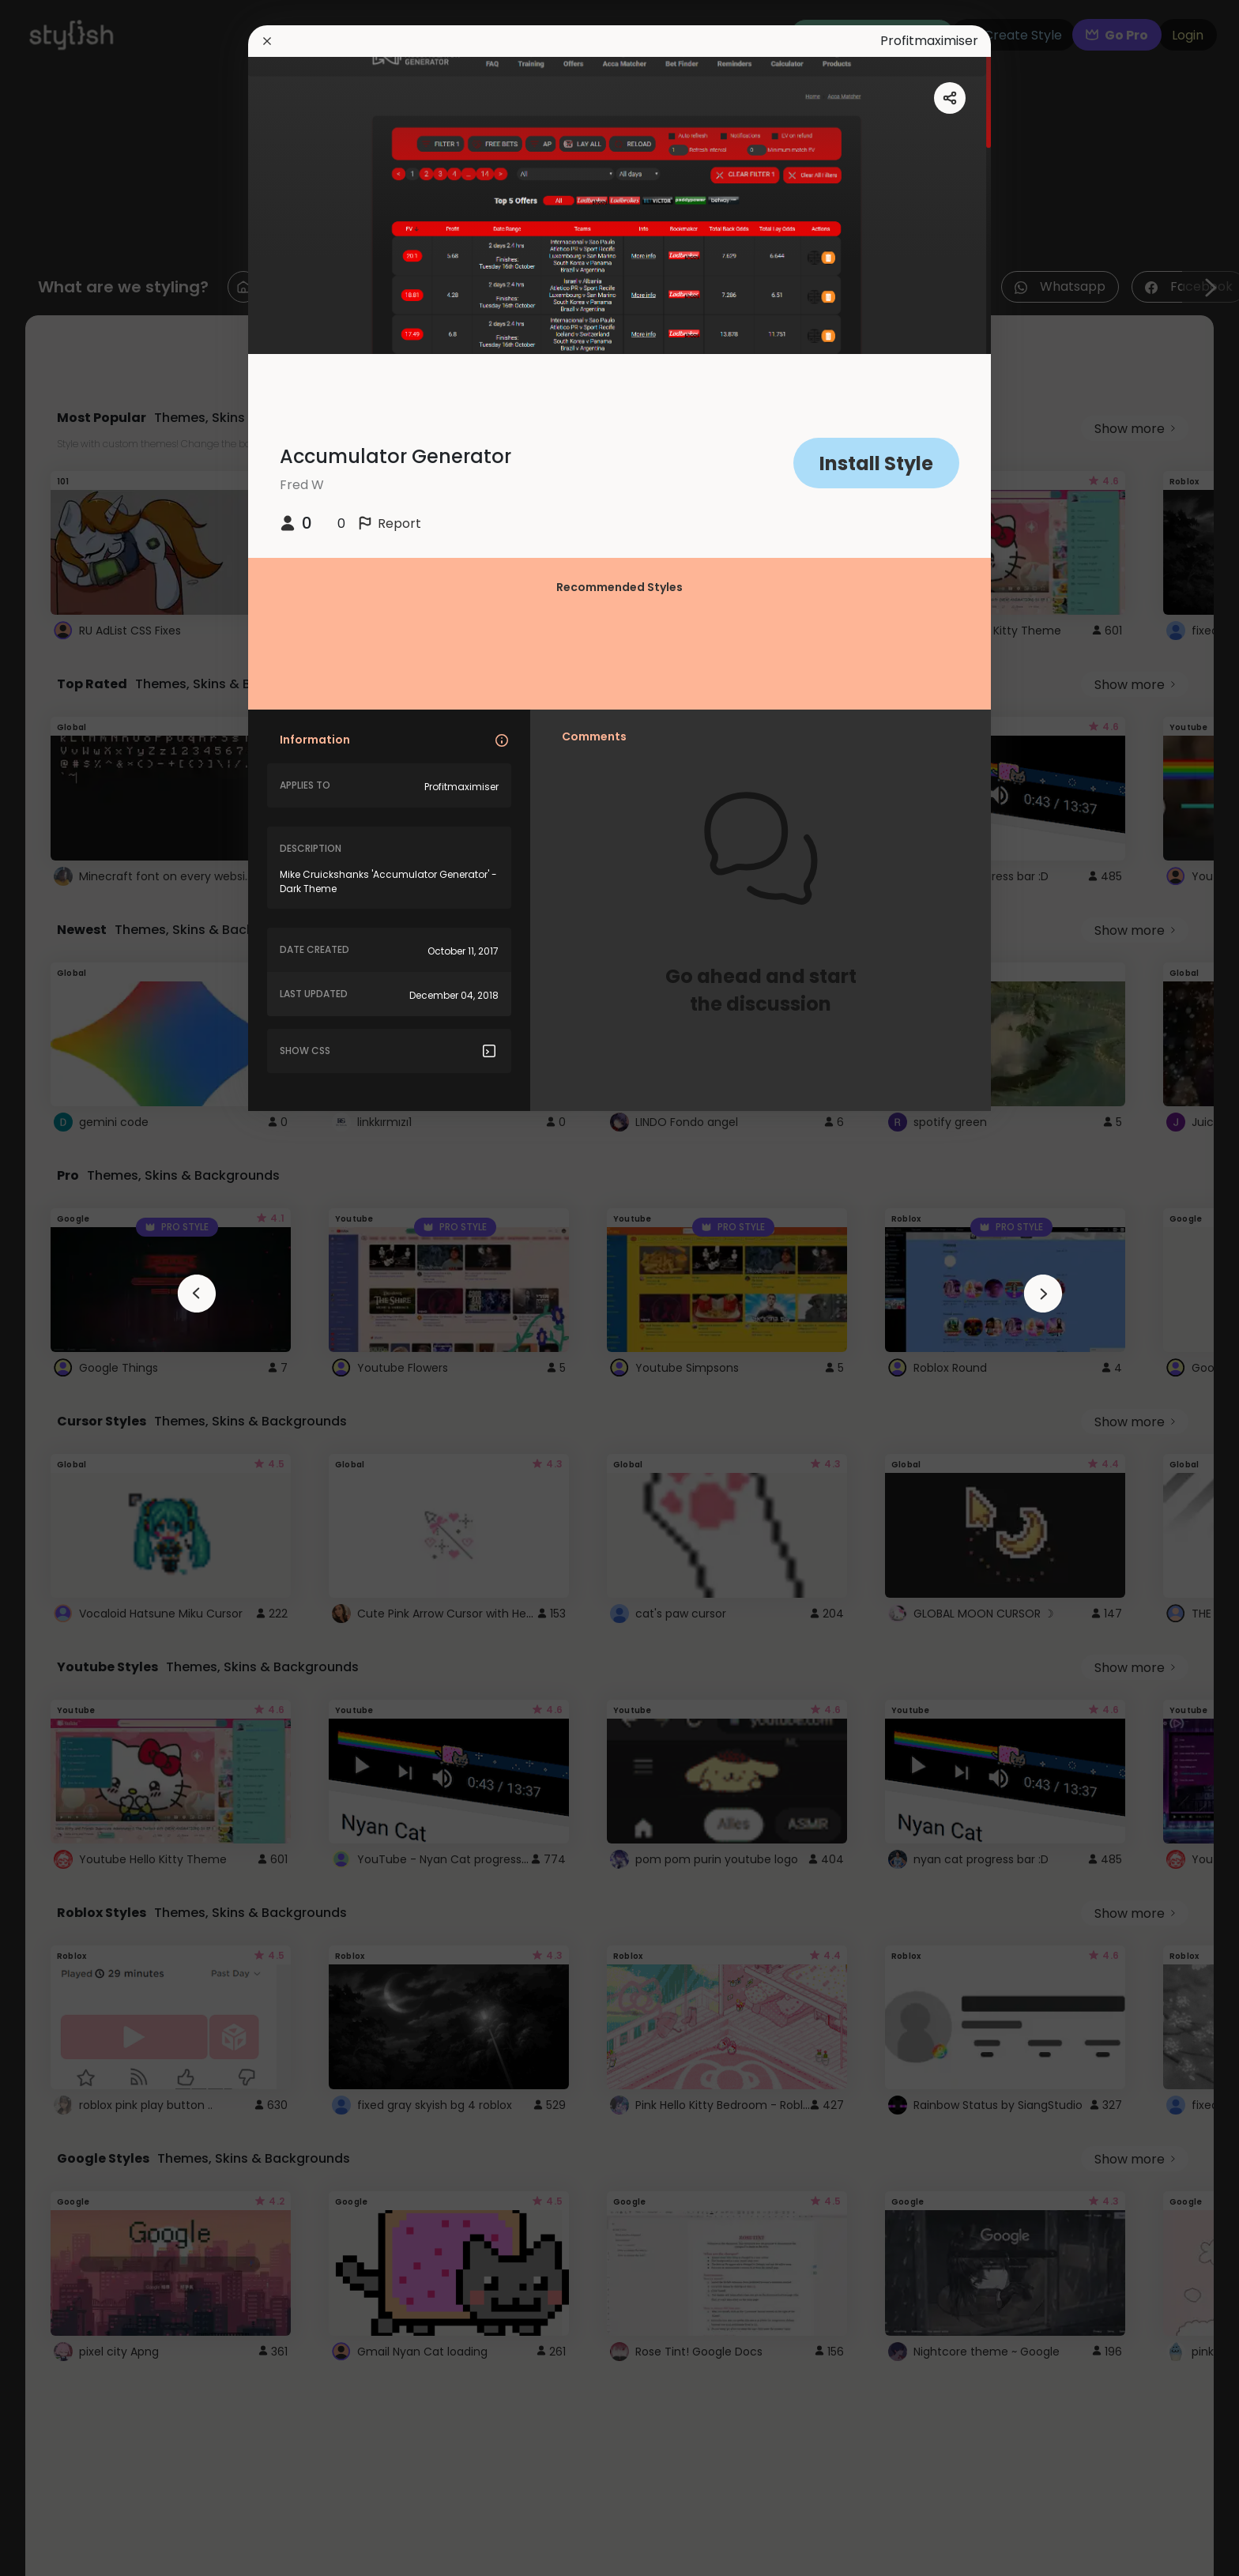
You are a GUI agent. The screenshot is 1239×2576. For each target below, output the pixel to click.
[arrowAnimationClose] (197, 1293)
